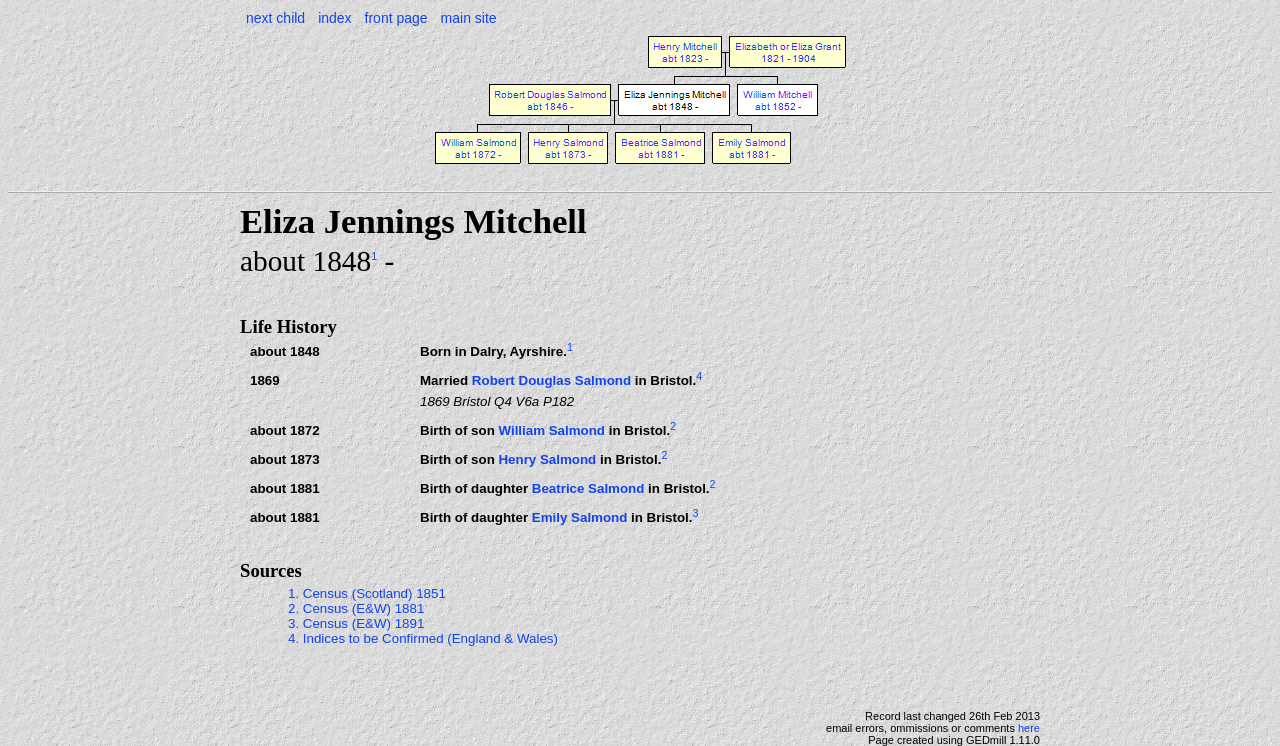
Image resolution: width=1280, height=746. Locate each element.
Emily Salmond (580, 517)
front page (396, 18)
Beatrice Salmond (588, 488)
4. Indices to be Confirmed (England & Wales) (423, 638)
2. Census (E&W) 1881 (356, 608)
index (334, 18)
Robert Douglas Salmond (551, 380)
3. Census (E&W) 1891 (356, 623)
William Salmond (551, 430)
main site (469, 18)
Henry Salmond (547, 459)
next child (275, 18)
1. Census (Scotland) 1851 (367, 593)
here (1029, 728)
